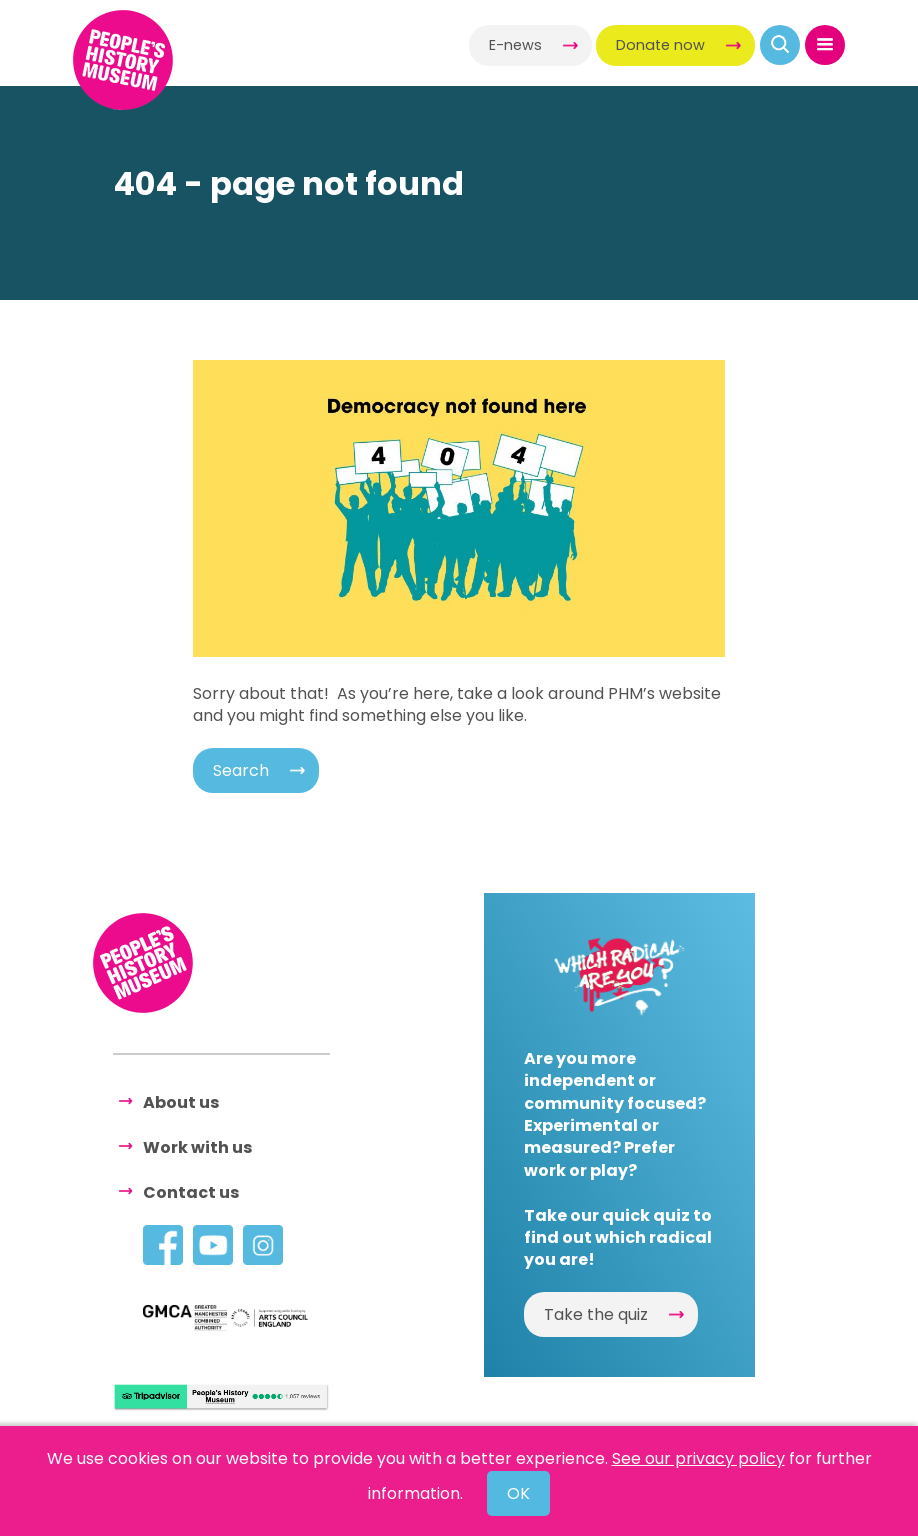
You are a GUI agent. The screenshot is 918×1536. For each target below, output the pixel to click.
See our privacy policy (698, 1458)
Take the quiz (596, 1314)
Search (241, 770)
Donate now (660, 45)
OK (518, 1493)
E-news (515, 45)
